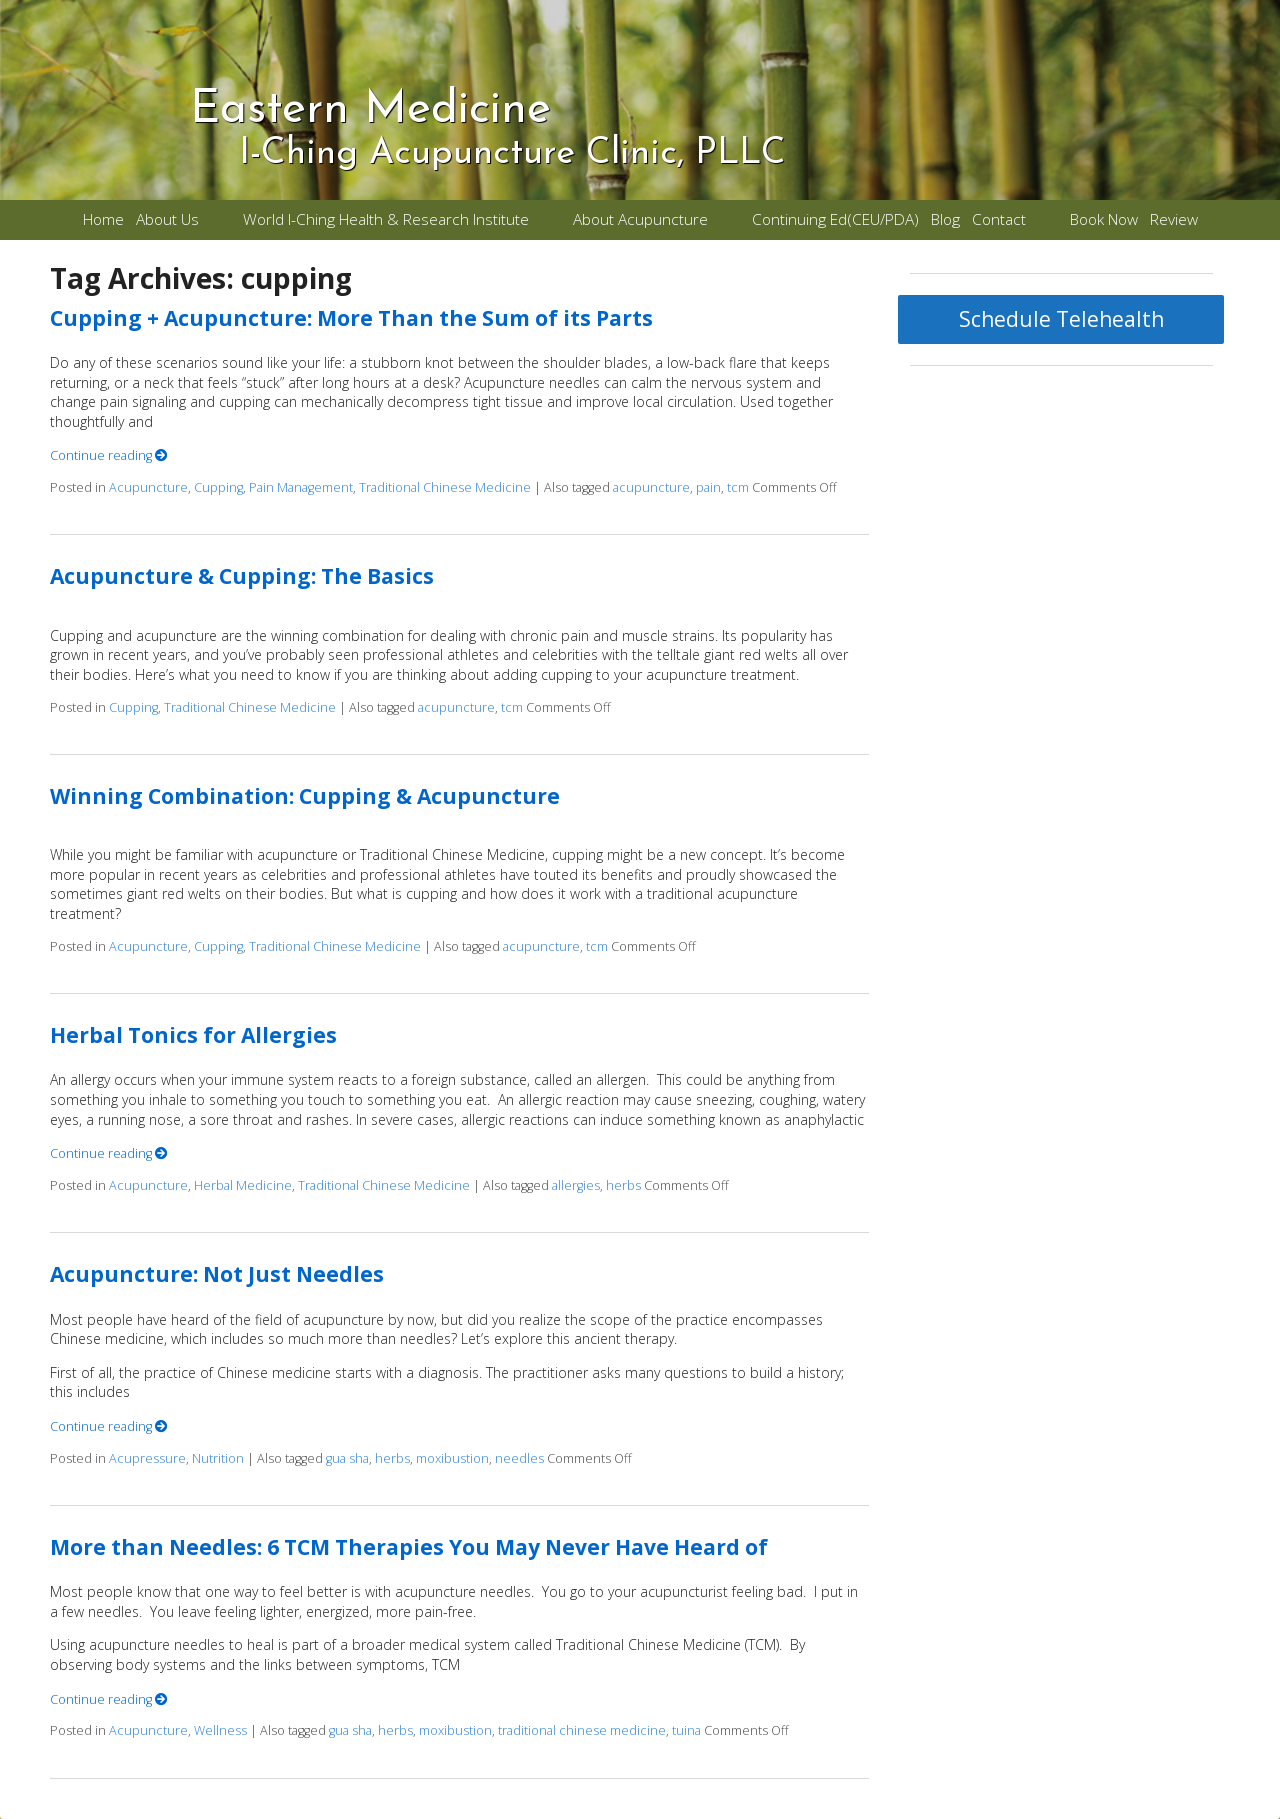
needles (519, 1458)
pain (708, 487)
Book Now (1104, 219)
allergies (576, 1185)
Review (1174, 219)
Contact (999, 219)
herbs (623, 1185)
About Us (167, 219)
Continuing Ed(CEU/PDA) (835, 219)
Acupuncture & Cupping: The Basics (242, 576)
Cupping (218, 487)
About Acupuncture (640, 219)
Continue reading (109, 455)
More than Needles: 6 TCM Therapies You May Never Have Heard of (409, 1547)
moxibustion (452, 1458)
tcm (738, 487)
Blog (945, 219)
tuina (686, 1730)
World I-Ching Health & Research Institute (386, 219)
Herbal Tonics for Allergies (193, 1035)
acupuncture (651, 487)
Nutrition (218, 1458)
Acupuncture (148, 487)
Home (103, 219)
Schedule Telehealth (1061, 319)
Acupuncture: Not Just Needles (217, 1274)
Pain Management (301, 487)
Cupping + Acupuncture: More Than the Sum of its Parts (351, 318)
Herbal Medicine (243, 1185)
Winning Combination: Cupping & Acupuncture (305, 796)
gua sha (347, 1458)
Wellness (220, 1730)
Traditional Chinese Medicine (445, 487)
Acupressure (147, 1458)
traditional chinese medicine (582, 1730)
